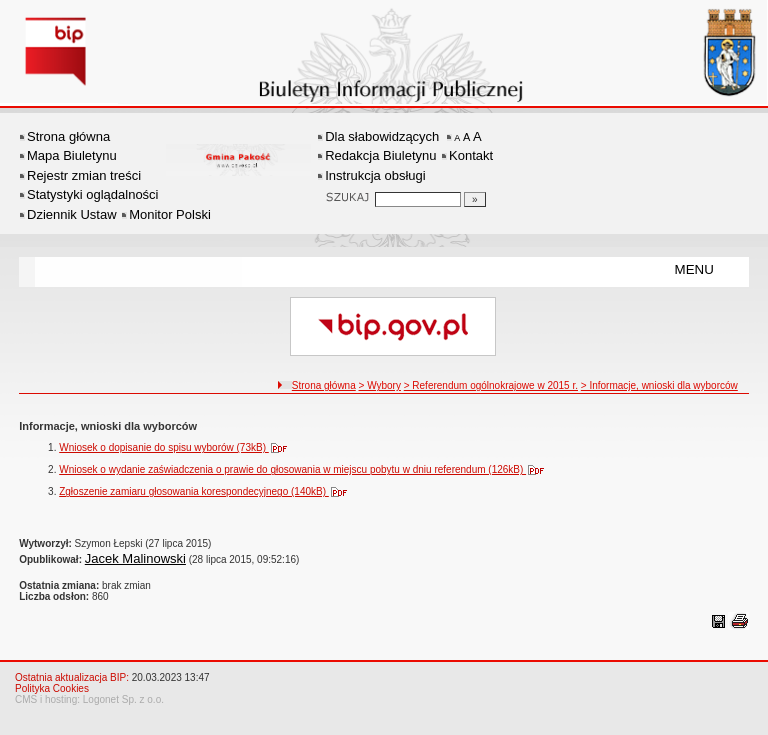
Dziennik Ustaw (72, 214)
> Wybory (380, 385)
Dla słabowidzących (382, 136)
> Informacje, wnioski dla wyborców (659, 385)
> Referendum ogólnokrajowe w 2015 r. (491, 385)
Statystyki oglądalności (93, 194)
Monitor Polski (170, 214)
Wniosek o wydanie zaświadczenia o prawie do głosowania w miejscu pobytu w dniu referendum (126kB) (306, 469)
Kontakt (471, 155)
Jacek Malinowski (135, 558)
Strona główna (68, 136)
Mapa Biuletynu (72, 155)
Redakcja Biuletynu (380, 155)
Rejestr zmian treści (84, 175)
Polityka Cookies (52, 688)
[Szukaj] (475, 199)
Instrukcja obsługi (375, 175)
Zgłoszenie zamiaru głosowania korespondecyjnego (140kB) (207, 491)
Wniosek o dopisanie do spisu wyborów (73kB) (177, 447)
